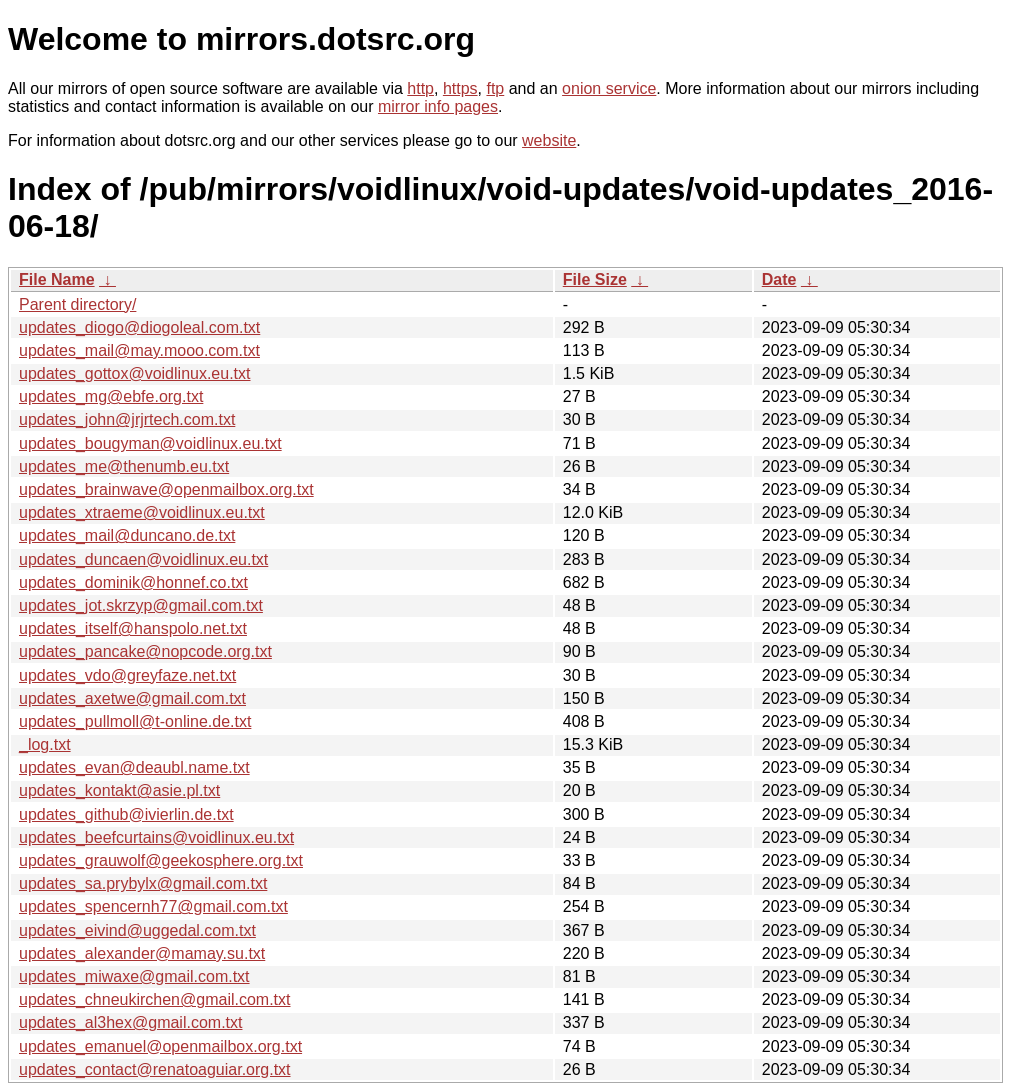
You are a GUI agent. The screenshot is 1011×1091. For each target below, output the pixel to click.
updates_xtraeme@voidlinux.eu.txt (142, 512)
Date (779, 279)
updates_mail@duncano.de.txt (127, 535)
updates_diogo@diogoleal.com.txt (139, 327)
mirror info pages (438, 106)
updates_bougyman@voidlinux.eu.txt (150, 443)
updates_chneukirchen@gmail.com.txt (155, 999)
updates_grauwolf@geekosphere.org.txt (161, 860)
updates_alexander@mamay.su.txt (142, 953)
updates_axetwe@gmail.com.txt (132, 698)
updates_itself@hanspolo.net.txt (133, 628)
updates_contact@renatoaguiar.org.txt (155, 1069)
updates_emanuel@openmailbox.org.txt (160, 1046)
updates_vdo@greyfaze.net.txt (127, 675)
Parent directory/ (77, 304)
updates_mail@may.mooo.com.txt (139, 350)
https (460, 88)
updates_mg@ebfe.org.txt (111, 396)
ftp (495, 88)
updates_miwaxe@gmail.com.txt (134, 976)
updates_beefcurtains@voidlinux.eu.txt (156, 837)
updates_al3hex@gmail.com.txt (130, 1022)
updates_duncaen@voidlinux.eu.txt (143, 559)
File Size (595, 279)
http (420, 88)
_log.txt (45, 744)
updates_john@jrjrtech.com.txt (127, 419)
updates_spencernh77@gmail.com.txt (153, 906)
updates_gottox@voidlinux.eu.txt (135, 373)
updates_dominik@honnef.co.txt (133, 582)
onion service (609, 88)
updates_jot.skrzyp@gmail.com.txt (141, 605)
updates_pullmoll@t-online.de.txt (135, 721)
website (549, 140)
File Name (57, 279)
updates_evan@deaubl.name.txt (134, 767)
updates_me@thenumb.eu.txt (124, 466)
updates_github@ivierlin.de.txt (126, 814)
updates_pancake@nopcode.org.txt (145, 651)
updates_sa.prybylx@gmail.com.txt (143, 883)
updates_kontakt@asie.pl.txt (119, 790)
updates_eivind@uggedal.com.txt (137, 930)
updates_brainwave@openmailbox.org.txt (166, 489)
